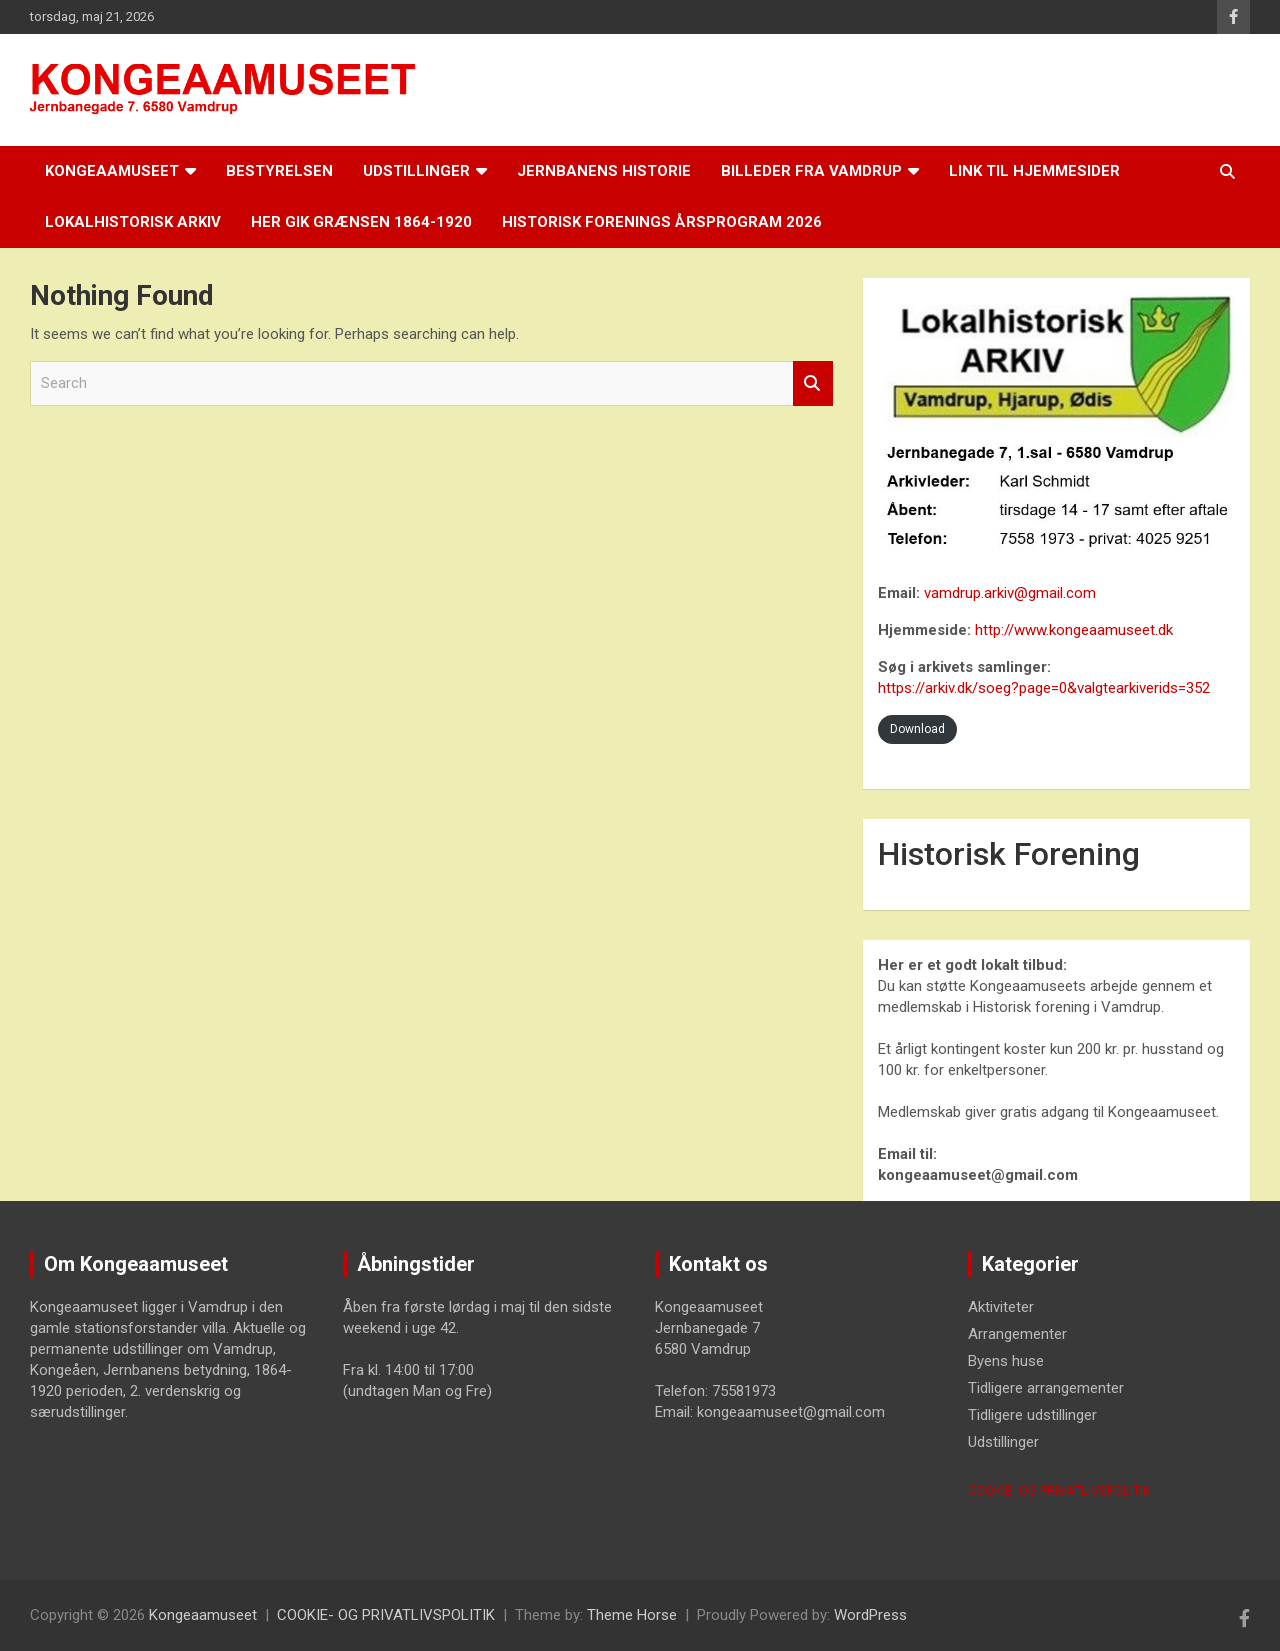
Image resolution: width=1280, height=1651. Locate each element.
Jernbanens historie (604, 171)
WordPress (870, 1615)
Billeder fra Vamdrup (811, 171)
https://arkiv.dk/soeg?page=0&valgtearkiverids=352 (1044, 688)
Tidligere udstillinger (1032, 1415)
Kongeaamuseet (112, 171)
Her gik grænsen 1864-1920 (361, 222)
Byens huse (1006, 1361)
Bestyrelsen (279, 171)
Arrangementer (1017, 1334)
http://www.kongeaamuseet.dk (1074, 630)
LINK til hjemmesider (1034, 171)
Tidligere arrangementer (1046, 1388)
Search (813, 383)
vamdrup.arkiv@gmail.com (1010, 593)
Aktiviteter (1001, 1307)
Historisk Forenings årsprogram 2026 (662, 222)
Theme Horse (632, 1615)
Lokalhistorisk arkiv (133, 222)
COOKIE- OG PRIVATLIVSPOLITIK (1059, 1490)
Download (917, 729)
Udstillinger (416, 171)
